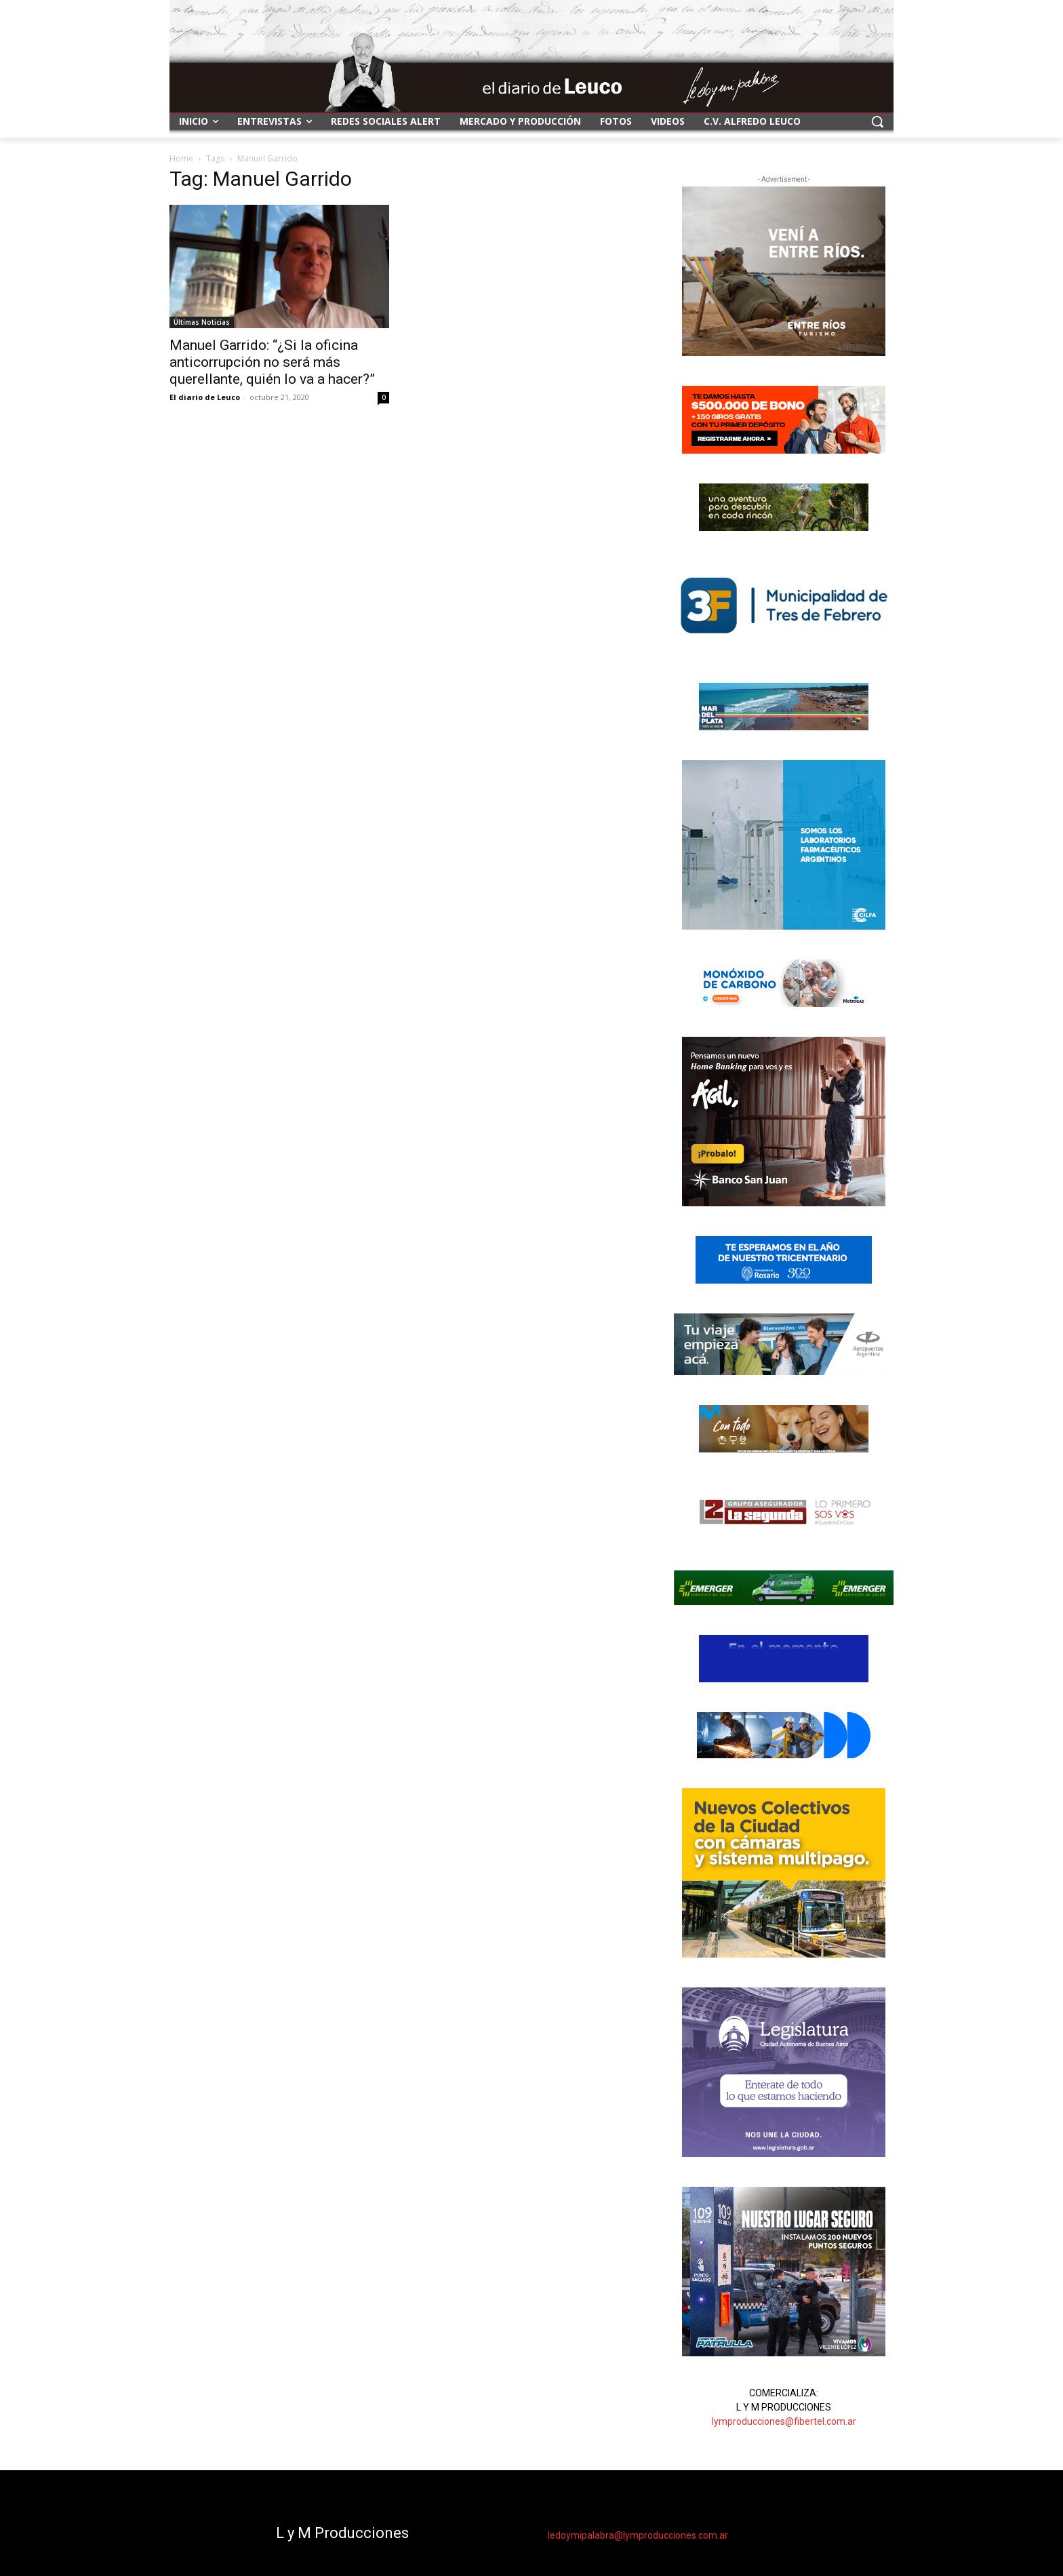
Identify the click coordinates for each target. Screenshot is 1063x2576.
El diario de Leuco (204, 397)
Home (181, 158)
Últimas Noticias (202, 322)
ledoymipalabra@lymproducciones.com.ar (638, 2535)
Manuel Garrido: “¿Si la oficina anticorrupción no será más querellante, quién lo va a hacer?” (272, 362)
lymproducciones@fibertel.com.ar (784, 2421)
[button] (877, 121)
